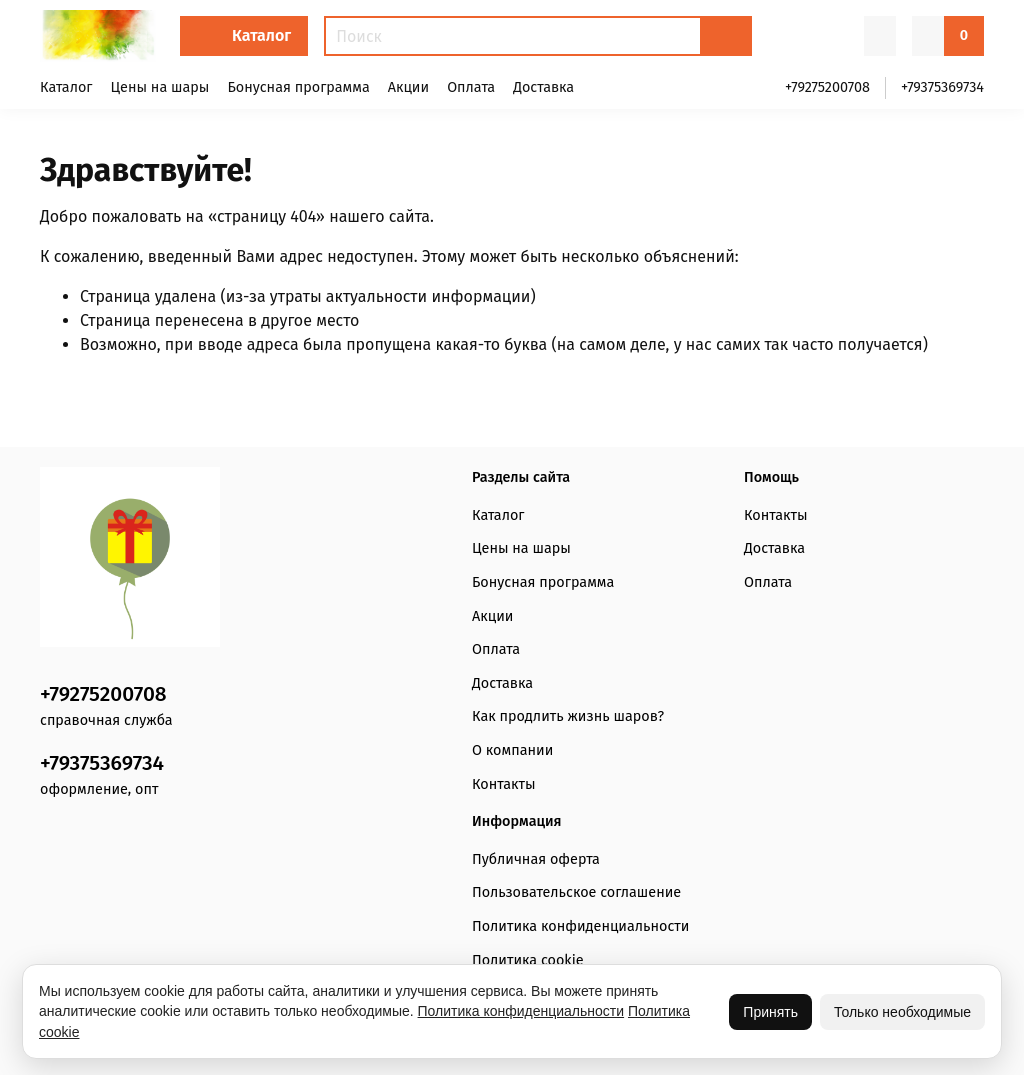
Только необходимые (902, 1012)
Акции (408, 87)
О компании (512, 750)
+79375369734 (942, 87)
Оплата (471, 87)
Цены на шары (160, 87)
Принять (770, 1012)
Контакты (503, 784)
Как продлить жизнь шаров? (568, 716)
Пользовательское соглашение (576, 892)
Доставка (543, 87)
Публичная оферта (536, 859)
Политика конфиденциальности (581, 926)
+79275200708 (827, 87)
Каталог (261, 35)
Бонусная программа (298, 87)
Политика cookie (528, 960)
